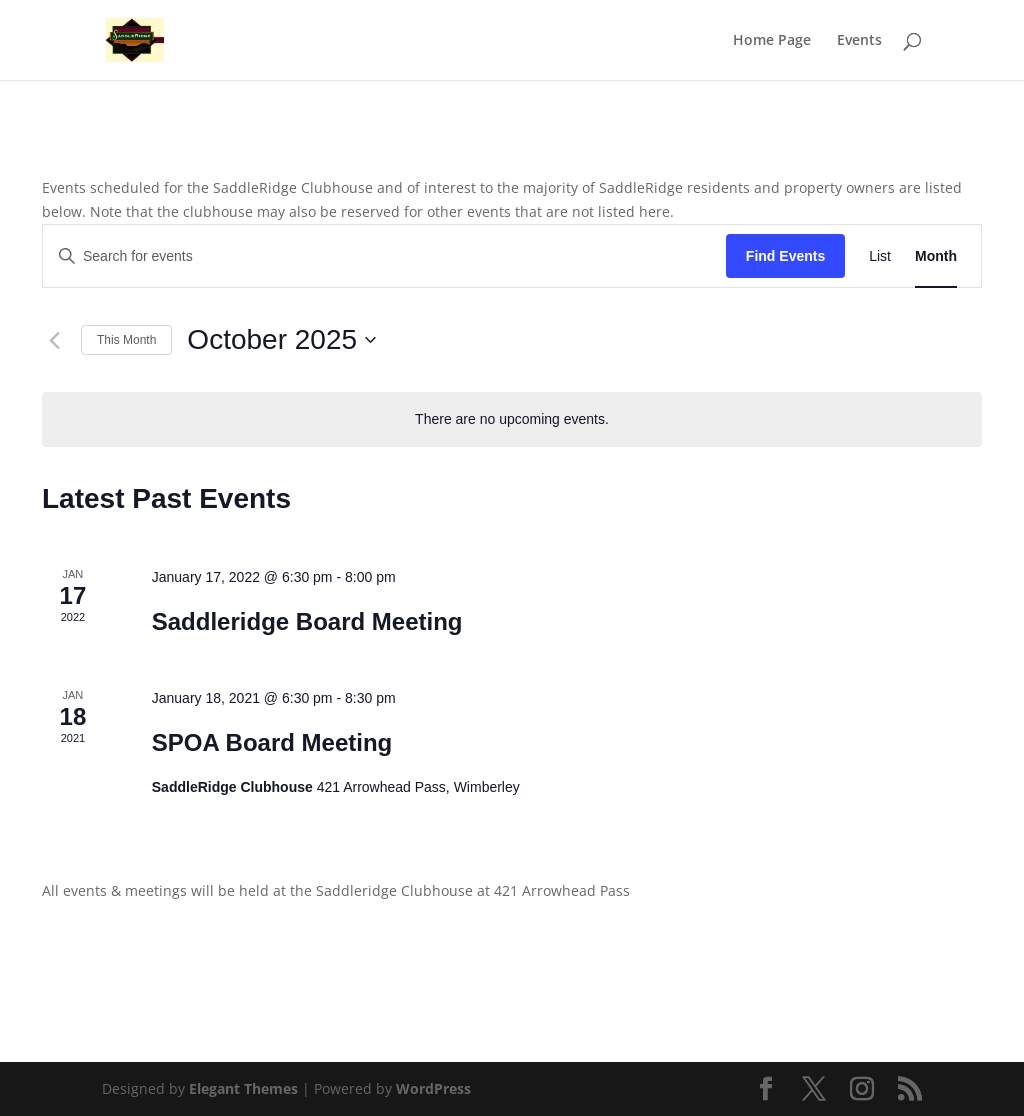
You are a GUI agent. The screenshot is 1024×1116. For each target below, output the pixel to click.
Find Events (785, 256)
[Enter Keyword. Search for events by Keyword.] (384, 256)
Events (859, 41)
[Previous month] (54, 340)
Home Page (772, 41)
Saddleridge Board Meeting (307, 621)
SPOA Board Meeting (272, 742)
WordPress (433, 1088)
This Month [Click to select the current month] (126, 340)
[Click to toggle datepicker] (281, 340)
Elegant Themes (243, 1088)
